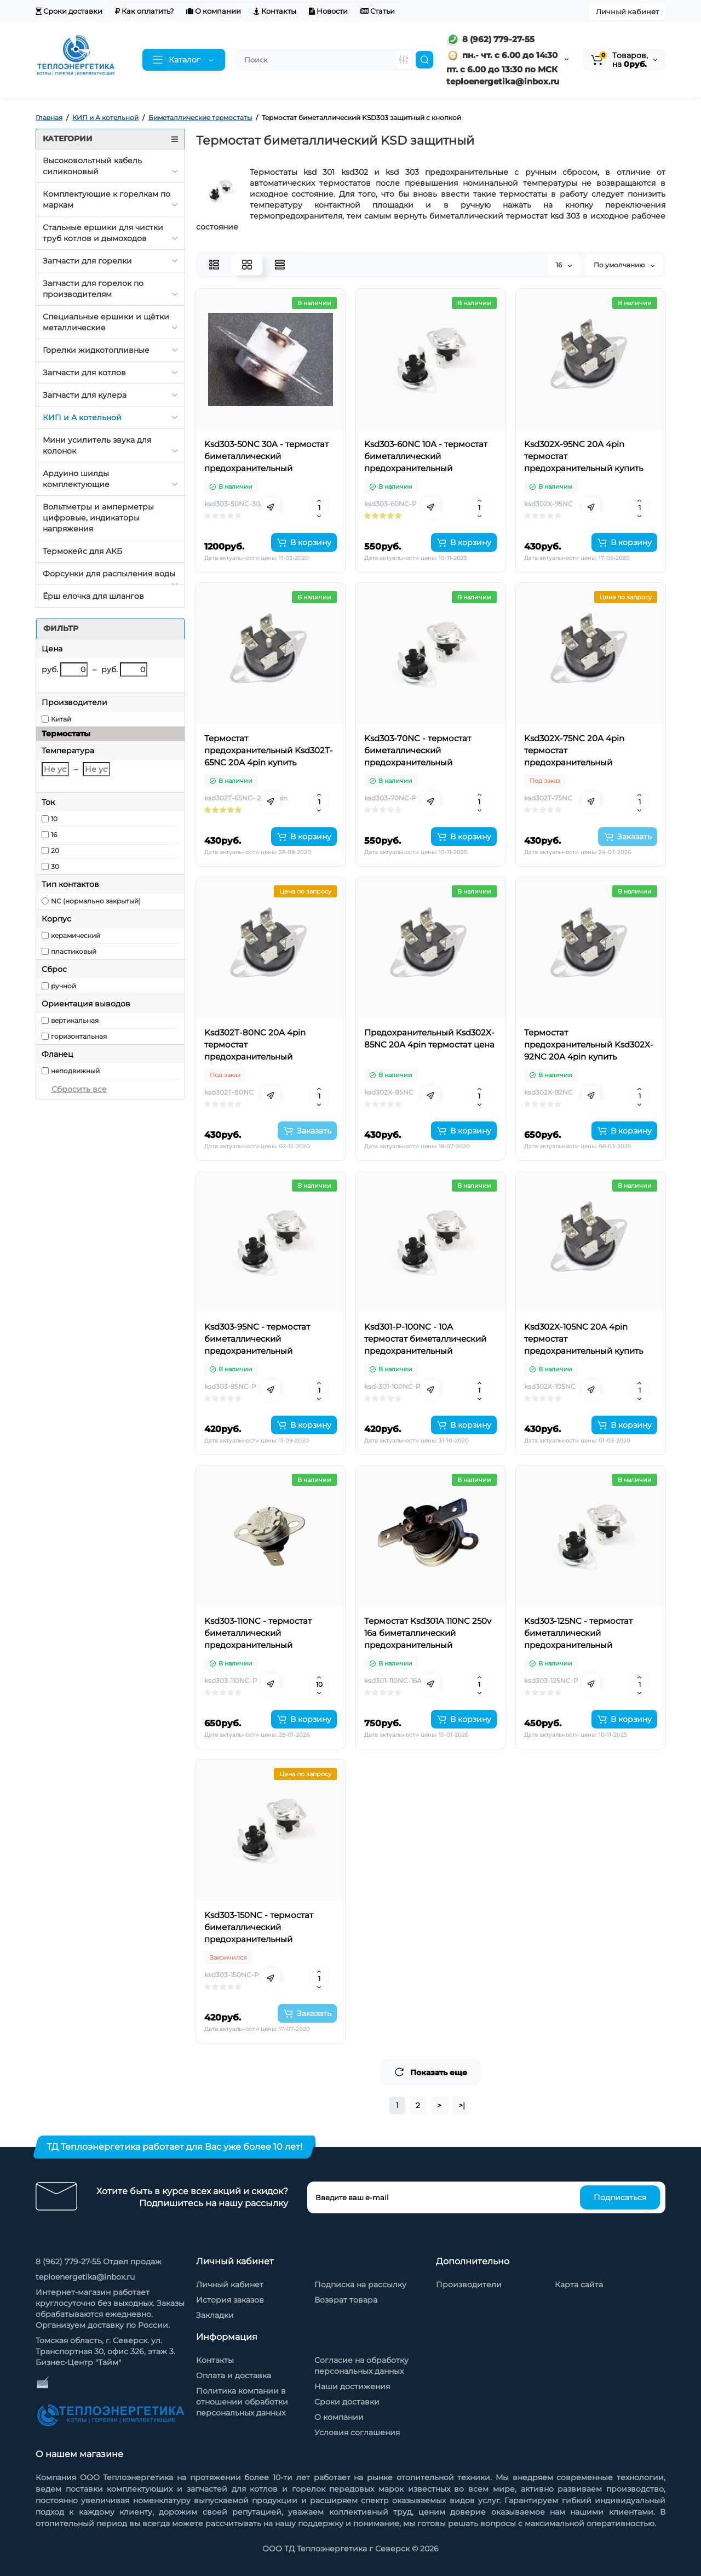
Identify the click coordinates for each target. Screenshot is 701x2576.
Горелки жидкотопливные (96, 350)
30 (55, 866)
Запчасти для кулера (85, 395)
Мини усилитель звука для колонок (97, 445)
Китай (61, 719)
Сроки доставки (69, 11)
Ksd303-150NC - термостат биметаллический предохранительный (258, 1927)
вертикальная (75, 1020)
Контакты (275, 11)
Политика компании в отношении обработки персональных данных (242, 2402)
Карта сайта (579, 2284)
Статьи (377, 11)
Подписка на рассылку (360, 2284)
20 (55, 850)
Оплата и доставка (233, 2375)
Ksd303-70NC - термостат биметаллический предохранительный (417, 750)
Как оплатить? (144, 11)
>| (461, 2105)
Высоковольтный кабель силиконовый (92, 166)
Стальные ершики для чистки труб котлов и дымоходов (103, 232)
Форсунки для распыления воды (109, 574)
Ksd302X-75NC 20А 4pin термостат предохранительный (574, 750)
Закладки (215, 2315)
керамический (75, 935)
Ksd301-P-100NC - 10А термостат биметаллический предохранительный (425, 1338)
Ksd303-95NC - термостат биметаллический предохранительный (257, 1338)
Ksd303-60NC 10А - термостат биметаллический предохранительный (425, 456)
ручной (63, 986)
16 (54, 835)
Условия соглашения (357, 2432)
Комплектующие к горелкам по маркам (106, 199)
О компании (213, 11)
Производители (469, 2284)
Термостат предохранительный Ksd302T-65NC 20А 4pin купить (268, 750)
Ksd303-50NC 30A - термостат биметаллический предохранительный (266, 456)
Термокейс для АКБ (82, 551)
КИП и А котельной (82, 417)
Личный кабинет (627, 11)
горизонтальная (79, 1036)
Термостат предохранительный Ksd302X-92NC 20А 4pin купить (588, 1044)
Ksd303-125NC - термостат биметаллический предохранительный (578, 1633)
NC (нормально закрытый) (96, 901)
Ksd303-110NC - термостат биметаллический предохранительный (258, 1633)
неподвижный (75, 1071)
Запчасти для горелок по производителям (93, 288)
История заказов (230, 2300)
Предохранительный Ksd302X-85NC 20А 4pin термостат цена (429, 1038)
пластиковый (73, 951)
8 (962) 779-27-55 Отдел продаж (99, 2261)
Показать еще (430, 2072)
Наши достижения (352, 2386)
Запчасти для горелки (87, 261)
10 (54, 819)
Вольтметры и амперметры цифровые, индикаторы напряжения (98, 518)
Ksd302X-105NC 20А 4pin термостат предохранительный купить (583, 1338)
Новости (328, 11)
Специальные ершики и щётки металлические (106, 322)
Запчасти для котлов (84, 372)
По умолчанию (624, 265)
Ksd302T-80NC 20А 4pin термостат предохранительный (255, 1044)
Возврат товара (345, 2300)
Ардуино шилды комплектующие (76, 478)
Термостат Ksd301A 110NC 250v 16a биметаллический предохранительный (427, 1633)
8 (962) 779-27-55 (490, 39)
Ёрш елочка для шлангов (93, 596)
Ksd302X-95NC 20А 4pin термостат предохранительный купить (583, 456)
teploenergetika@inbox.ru (85, 2277)
